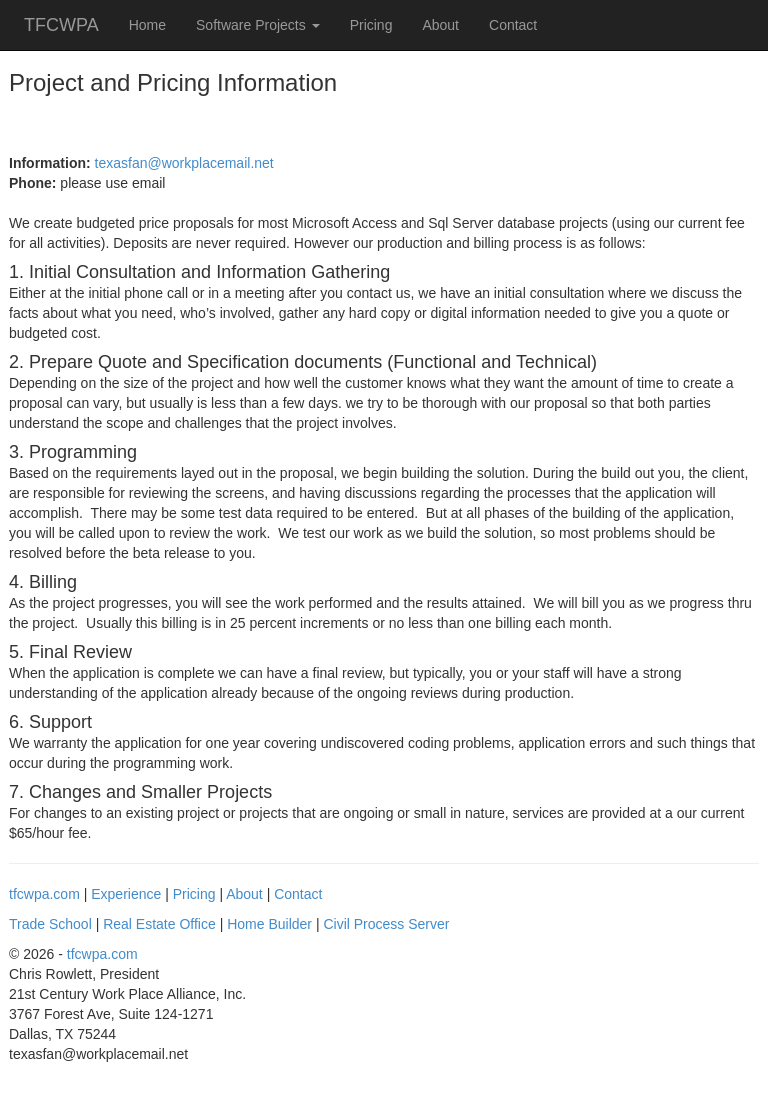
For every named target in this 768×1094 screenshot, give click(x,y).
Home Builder (269, 924)
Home (147, 25)
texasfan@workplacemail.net (184, 163)
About (440, 25)
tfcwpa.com (44, 894)
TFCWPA (61, 25)
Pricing (371, 25)
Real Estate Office (159, 924)
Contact (513, 25)
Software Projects (258, 25)
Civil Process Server (386, 924)
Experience (126, 894)
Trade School (50, 924)
